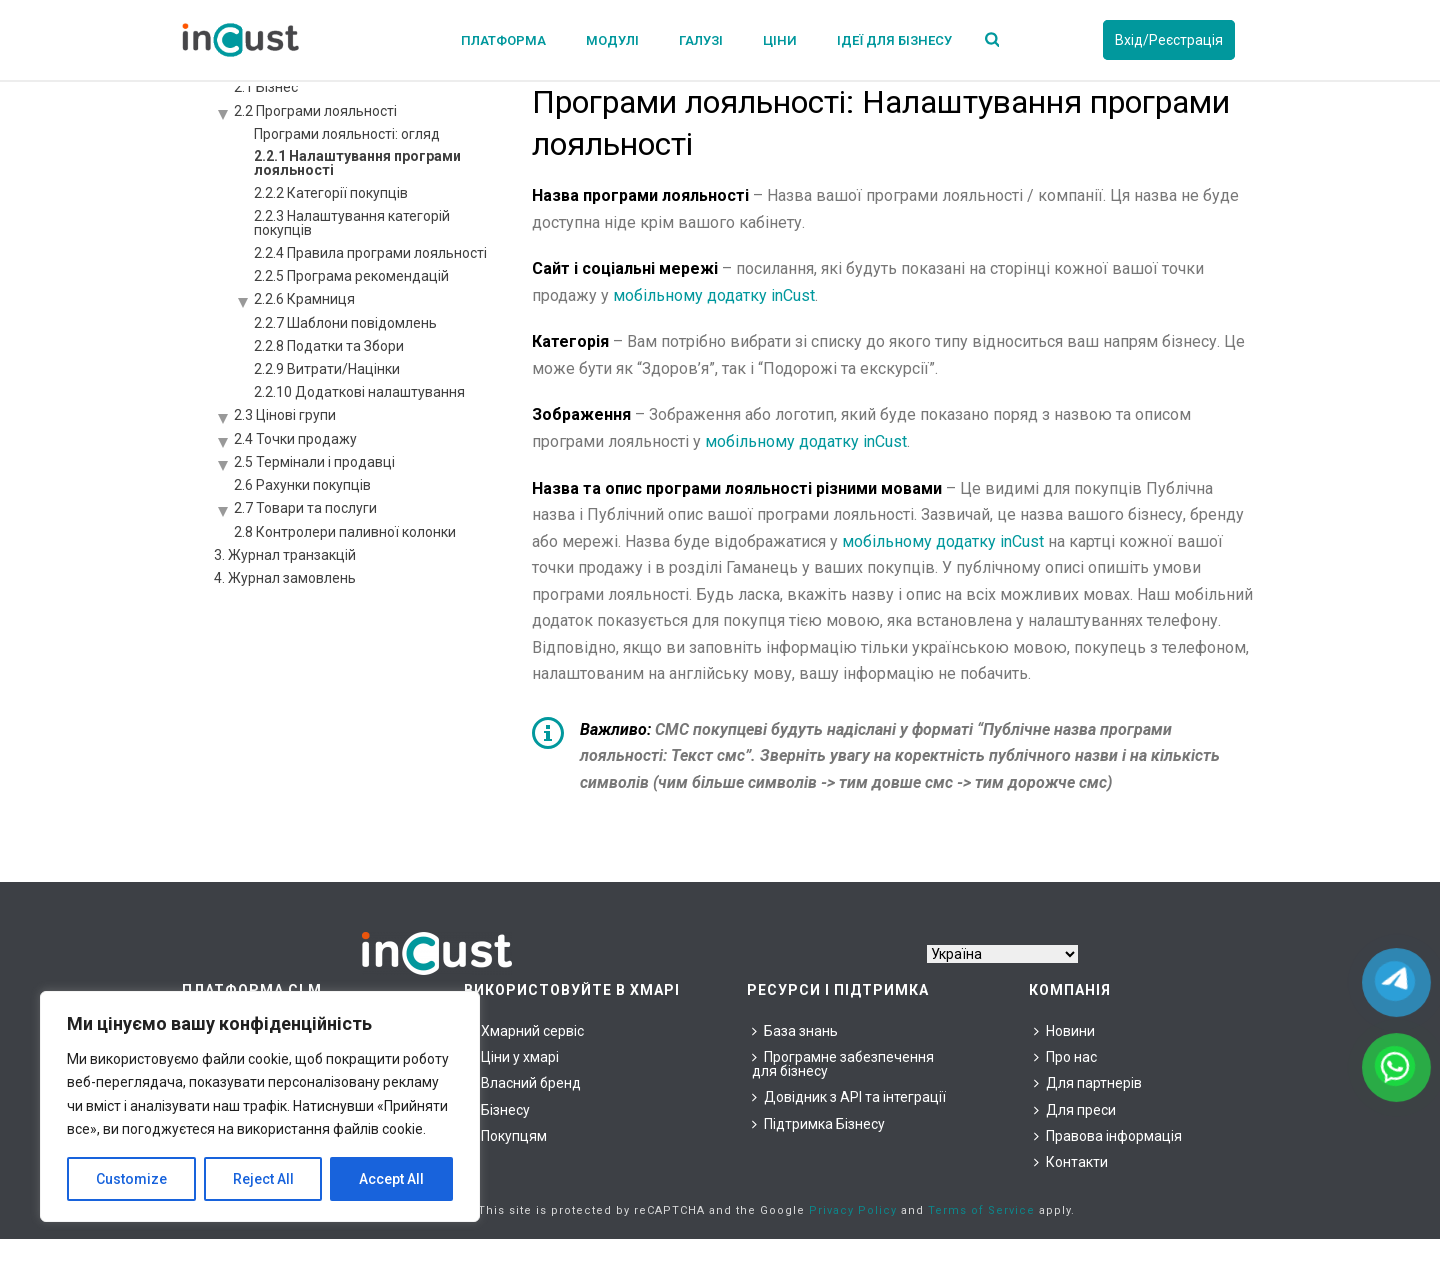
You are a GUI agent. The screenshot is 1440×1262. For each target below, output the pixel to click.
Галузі (701, 40)
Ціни (780, 40)
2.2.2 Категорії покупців (331, 193)
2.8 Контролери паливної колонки (345, 532)
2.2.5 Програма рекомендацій (351, 276)
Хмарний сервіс (526, 1031)
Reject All (263, 1179)
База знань (795, 1031)
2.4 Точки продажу (295, 439)
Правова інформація (1108, 1136)
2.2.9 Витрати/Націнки (327, 369)
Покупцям (508, 1136)
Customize (131, 1179)
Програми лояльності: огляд (347, 134)
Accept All (391, 1179)
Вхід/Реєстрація (1169, 40)
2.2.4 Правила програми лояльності (370, 253)
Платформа (503, 40)
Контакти (1071, 1162)
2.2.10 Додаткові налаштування (359, 392)
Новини (1064, 1031)
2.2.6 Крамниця (304, 299)
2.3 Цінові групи (285, 415)
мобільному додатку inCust (714, 295)
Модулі (612, 40)
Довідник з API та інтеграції (849, 1097)
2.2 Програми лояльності (315, 111)
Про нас (1065, 1057)
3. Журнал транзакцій (285, 555)
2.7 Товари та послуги (305, 508)
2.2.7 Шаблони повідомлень (345, 323)
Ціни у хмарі (514, 1057)
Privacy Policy (853, 1210)
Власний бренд (525, 1083)
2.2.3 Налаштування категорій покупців (352, 223)
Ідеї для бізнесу (894, 40)
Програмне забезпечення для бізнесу (843, 1064)
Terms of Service (981, 1210)
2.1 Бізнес (266, 87)
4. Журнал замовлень (285, 578)
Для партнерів (1088, 1083)
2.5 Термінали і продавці (314, 462)
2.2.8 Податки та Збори (329, 346)
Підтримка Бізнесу (818, 1124)
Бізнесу (499, 1110)
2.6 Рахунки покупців (302, 485)
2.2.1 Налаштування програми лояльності (357, 163)
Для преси (1075, 1110)
